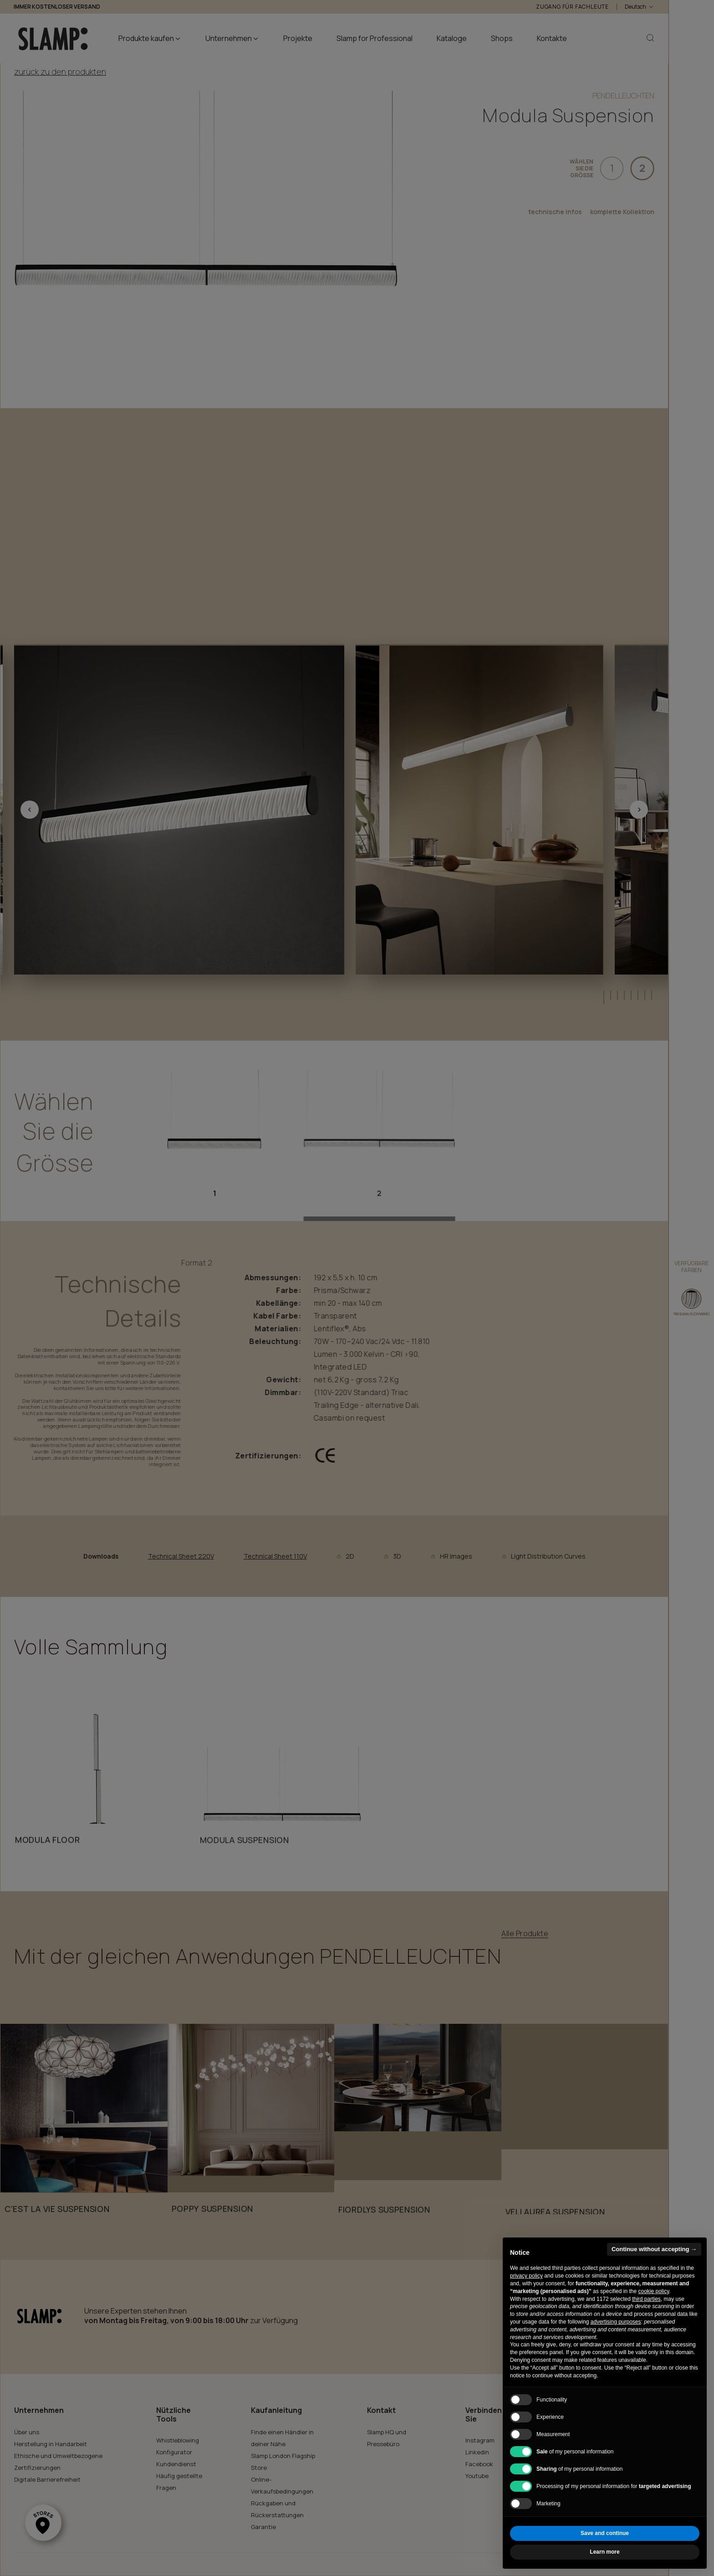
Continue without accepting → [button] (654, 2249)
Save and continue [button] (605, 2533)
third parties (646, 2299)
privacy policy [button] (526, 2276)
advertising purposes (616, 2322)
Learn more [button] (604, 2552)
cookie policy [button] (653, 2291)
